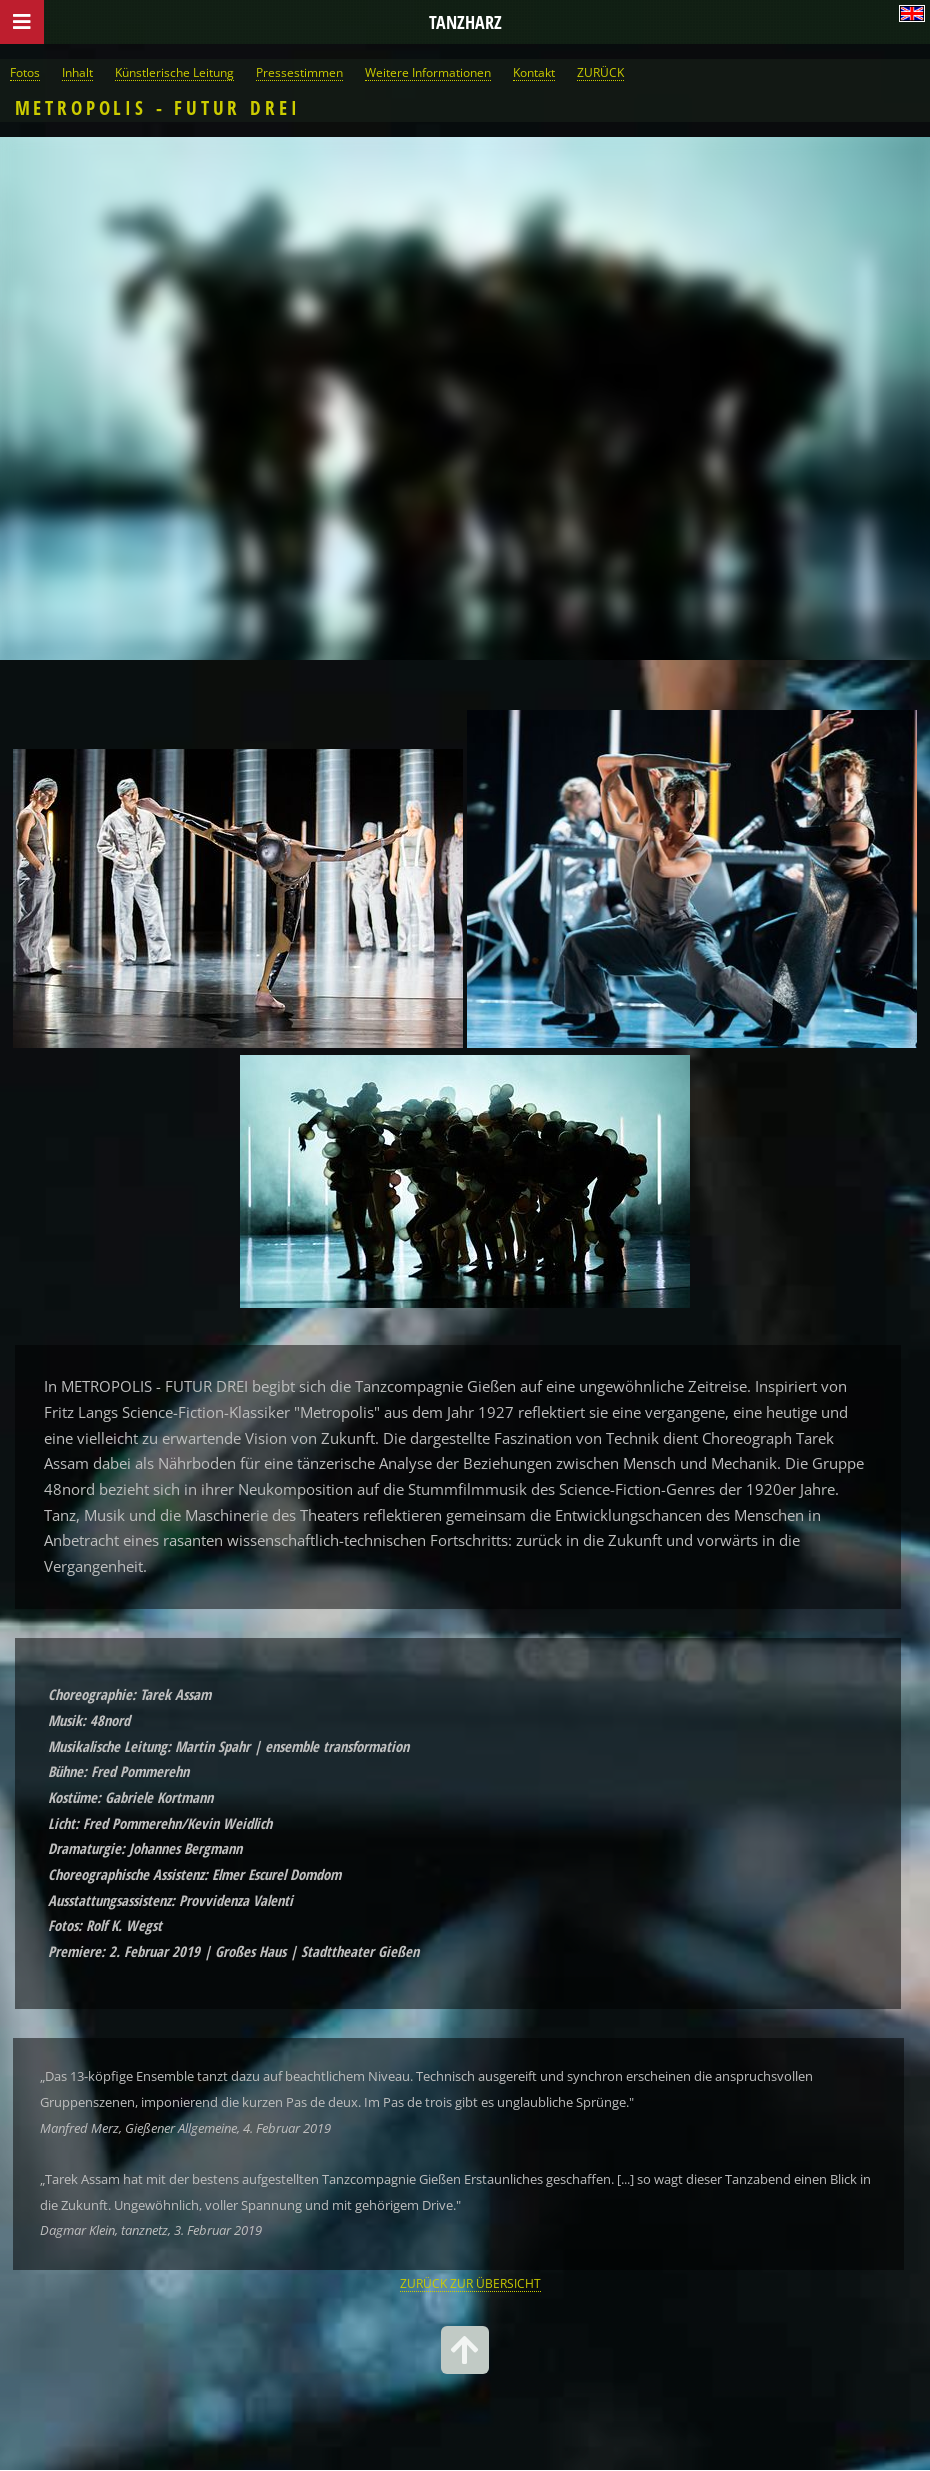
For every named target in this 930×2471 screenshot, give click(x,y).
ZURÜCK (600, 72)
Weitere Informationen (428, 72)
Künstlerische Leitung (174, 72)
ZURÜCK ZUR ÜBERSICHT (470, 2283)
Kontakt (534, 72)
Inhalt (77, 72)
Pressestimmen (299, 72)
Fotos (25, 72)
